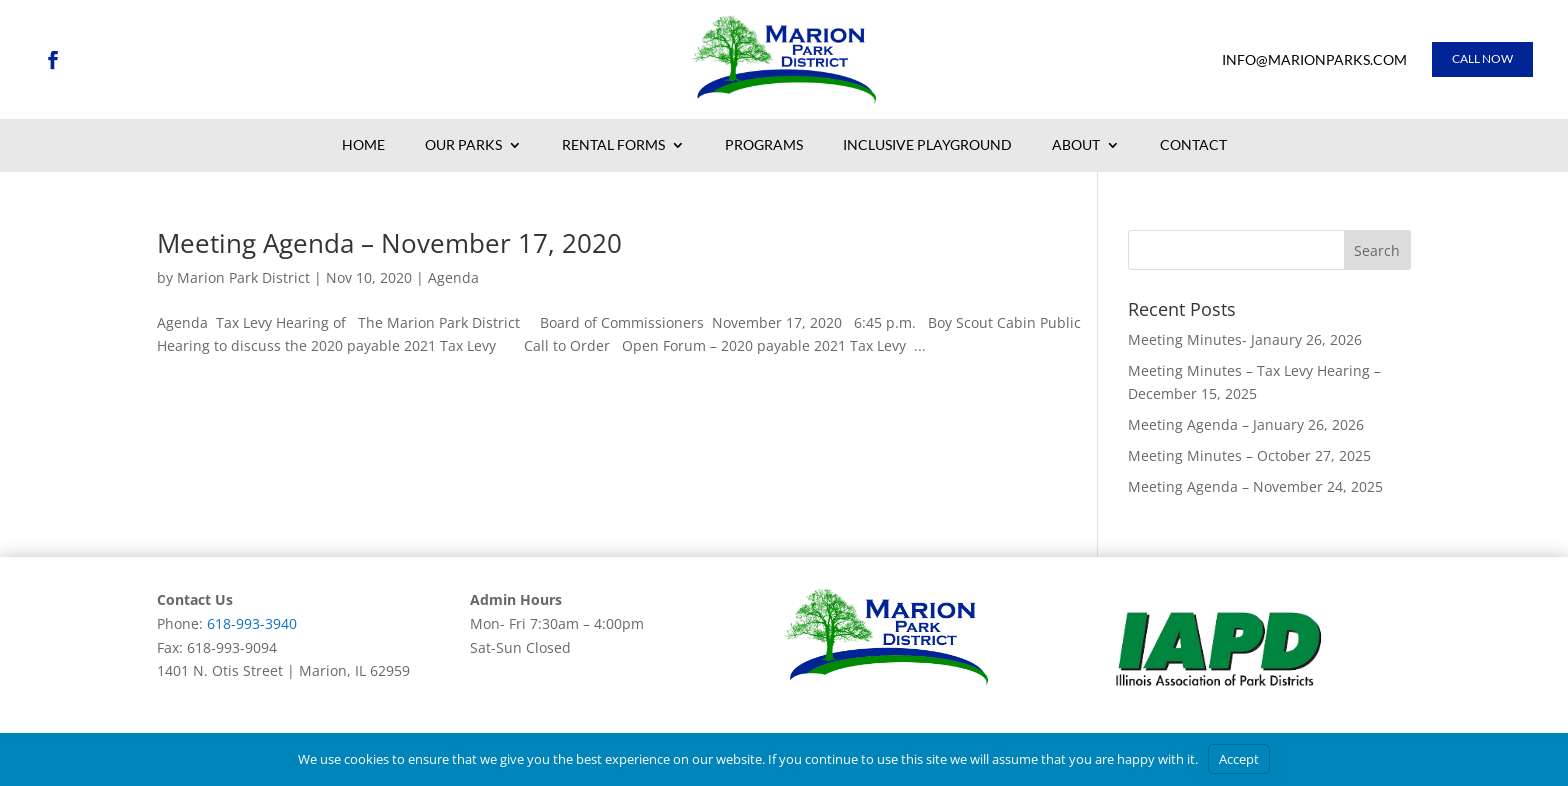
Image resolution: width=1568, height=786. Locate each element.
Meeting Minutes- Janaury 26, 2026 (1245, 339)
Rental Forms (613, 146)
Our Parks (463, 146)
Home (363, 146)
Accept (1239, 759)
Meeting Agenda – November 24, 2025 (1255, 486)
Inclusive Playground (927, 146)
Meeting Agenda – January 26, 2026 (1246, 424)
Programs (764, 146)
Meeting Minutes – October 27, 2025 (1249, 455)
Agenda (453, 277)
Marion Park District (243, 277)
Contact (1193, 146)
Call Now (1482, 58)
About (1076, 146)
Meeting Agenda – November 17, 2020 (389, 243)
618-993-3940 (252, 623)
